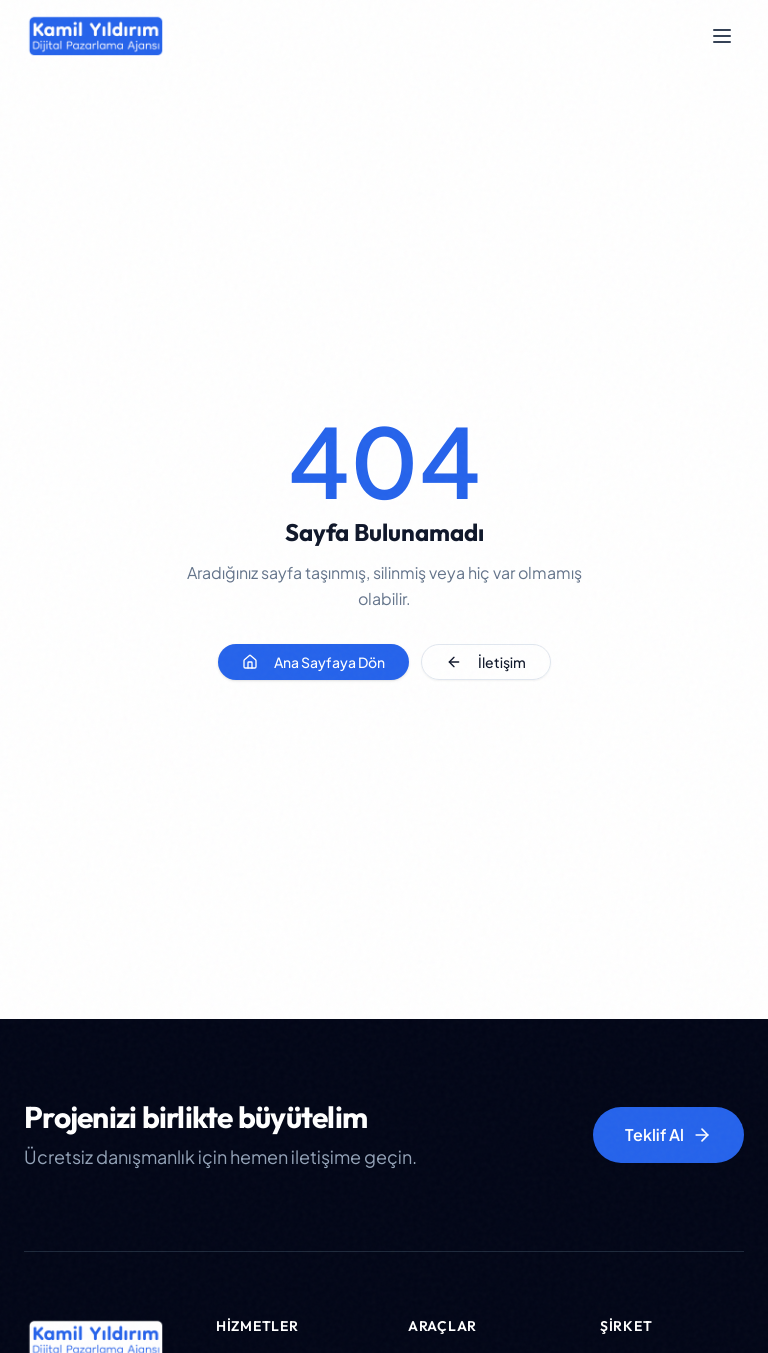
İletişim (486, 662)
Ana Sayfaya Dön (313, 662)
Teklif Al (668, 1134)
